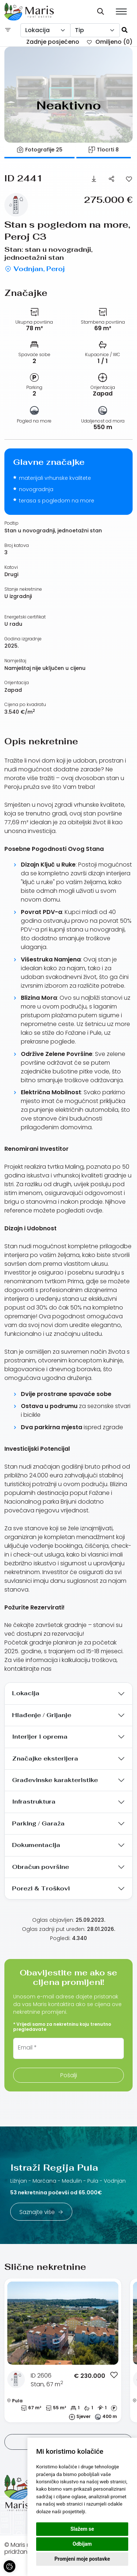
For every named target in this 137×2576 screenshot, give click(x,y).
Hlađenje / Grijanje (41, 1715)
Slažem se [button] (82, 2529)
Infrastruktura (34, 1801)
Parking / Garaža (38, 1823)
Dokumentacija (36, 1845)
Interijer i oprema (40, 1736)
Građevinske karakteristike (55, 1780)
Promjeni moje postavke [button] (82, 2559)
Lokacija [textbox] (37, 30)
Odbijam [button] (82, 2544)
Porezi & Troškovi (41, 1888)
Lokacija (25, 1693)
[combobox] (45, 30)
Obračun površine (40, 1867)
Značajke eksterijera (45, 1758)
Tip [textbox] (79, 30)
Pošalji (68, 2075)
